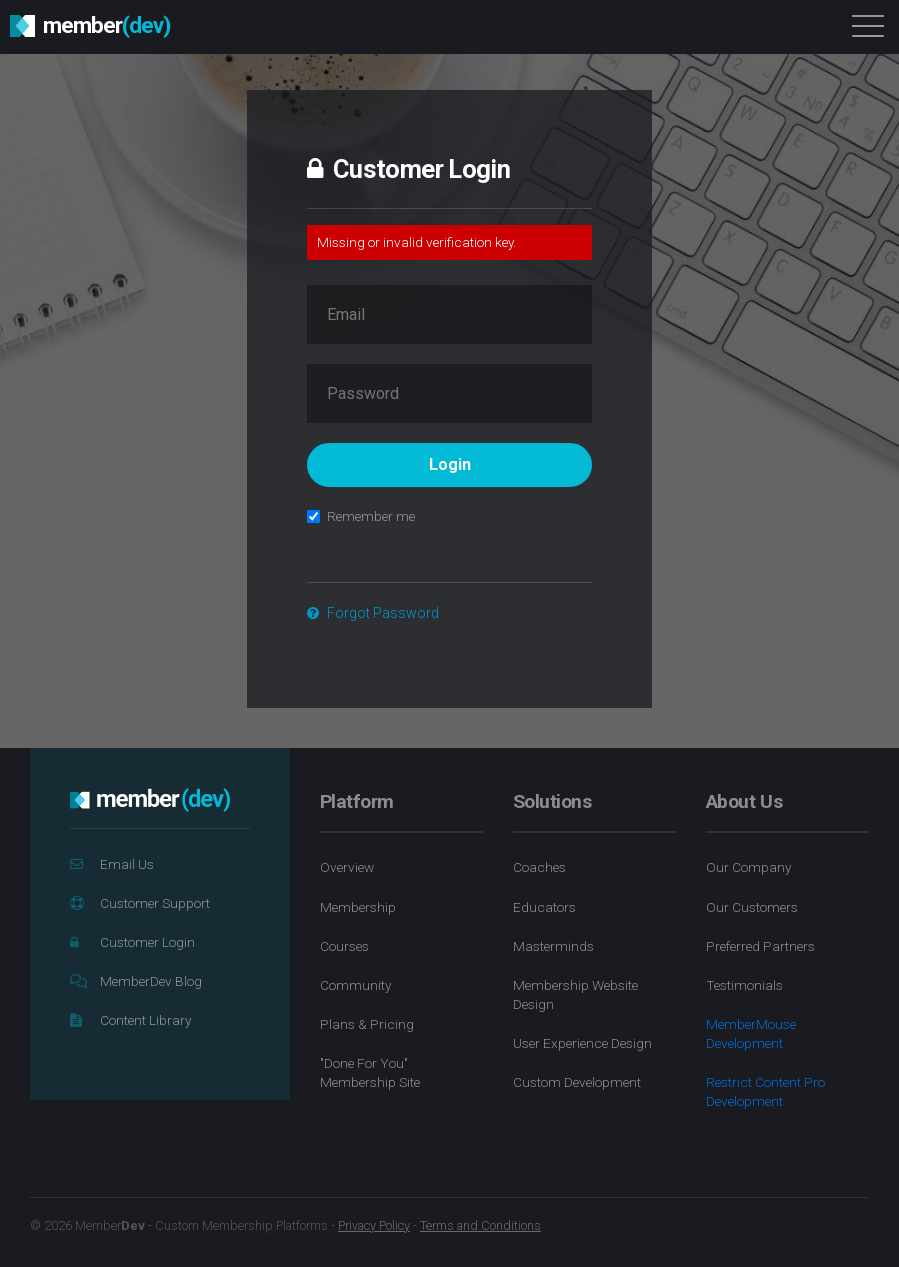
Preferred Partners (760, 946)
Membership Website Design (575, 994)
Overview (347, 867)
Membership (358, 907)
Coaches (539, 867)
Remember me (361, 516)
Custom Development (577, 1082)
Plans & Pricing (367, 1024)
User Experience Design (582, 1043)
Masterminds (553, 946)
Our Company (748, 867)
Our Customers (752, 907)
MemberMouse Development (751, 1033)
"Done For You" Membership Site (370, 1072)
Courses (344, 946)
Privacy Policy (374, 1225)
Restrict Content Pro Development (765, 1091)
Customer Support (140, 903)
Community (355, 985)
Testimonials (744, 985)
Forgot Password (373, 613)
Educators (544, 907)
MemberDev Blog (136, 981)
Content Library (130, 1020)
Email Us (112, 864)
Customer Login (132, 942)
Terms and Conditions (480, 1225)
